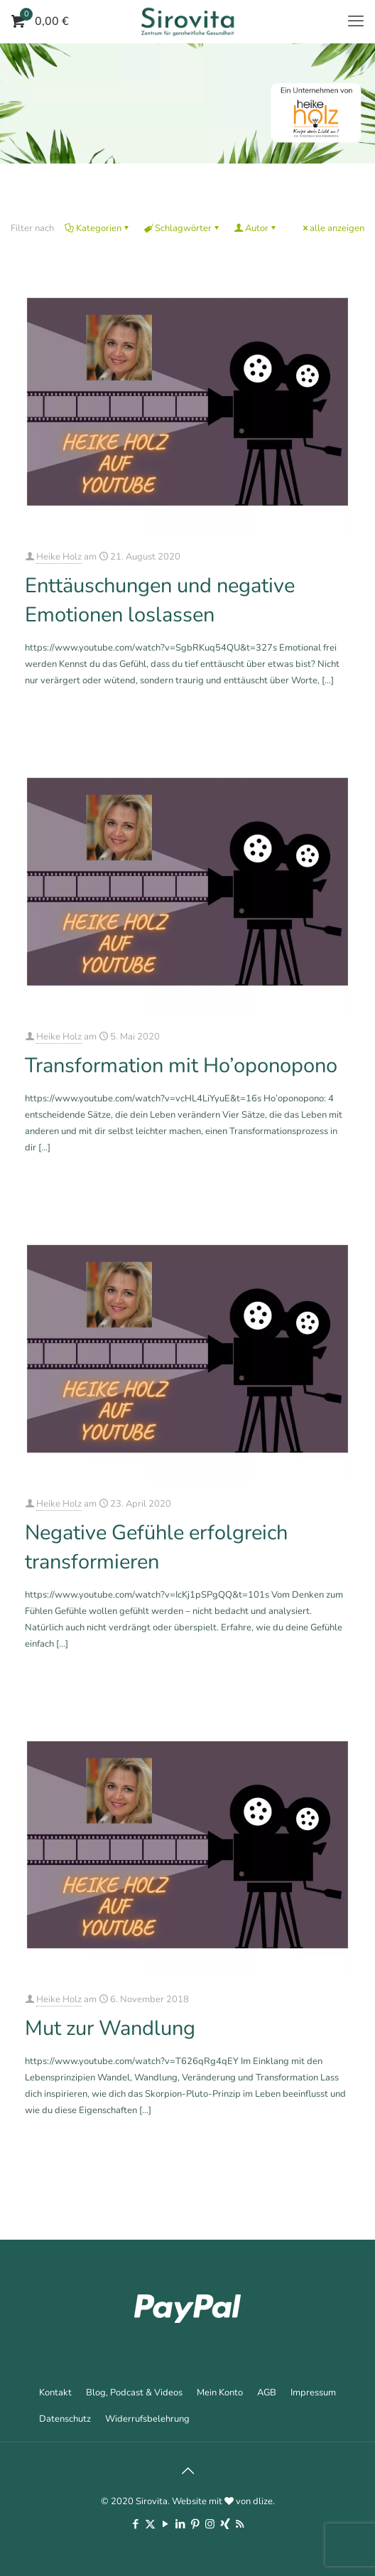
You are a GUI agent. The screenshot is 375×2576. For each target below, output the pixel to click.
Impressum (313, 2392)
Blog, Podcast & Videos (134, 2392)
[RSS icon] (239, 2524)
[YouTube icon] (165, 2524)
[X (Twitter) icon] (150, 2524)
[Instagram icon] (210, 2524)
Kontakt (55, 2392)
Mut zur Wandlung (110, 2028)
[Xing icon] (224, 2524)
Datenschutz (65, 2418)
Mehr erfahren (324, 718)
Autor (256, 228)
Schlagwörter (182, 228)
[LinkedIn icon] (180, 2524)
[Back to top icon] (187, 2471)
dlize (263, 2501)
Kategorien (98, 228)
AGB (266, 2392)
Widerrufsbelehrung (147, 2418)
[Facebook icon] (135, 2524)
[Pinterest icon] (195, 2524)
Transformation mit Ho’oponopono (181, 1065)
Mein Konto (220, 2392)
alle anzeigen (332, 228)
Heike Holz (59, 556)
